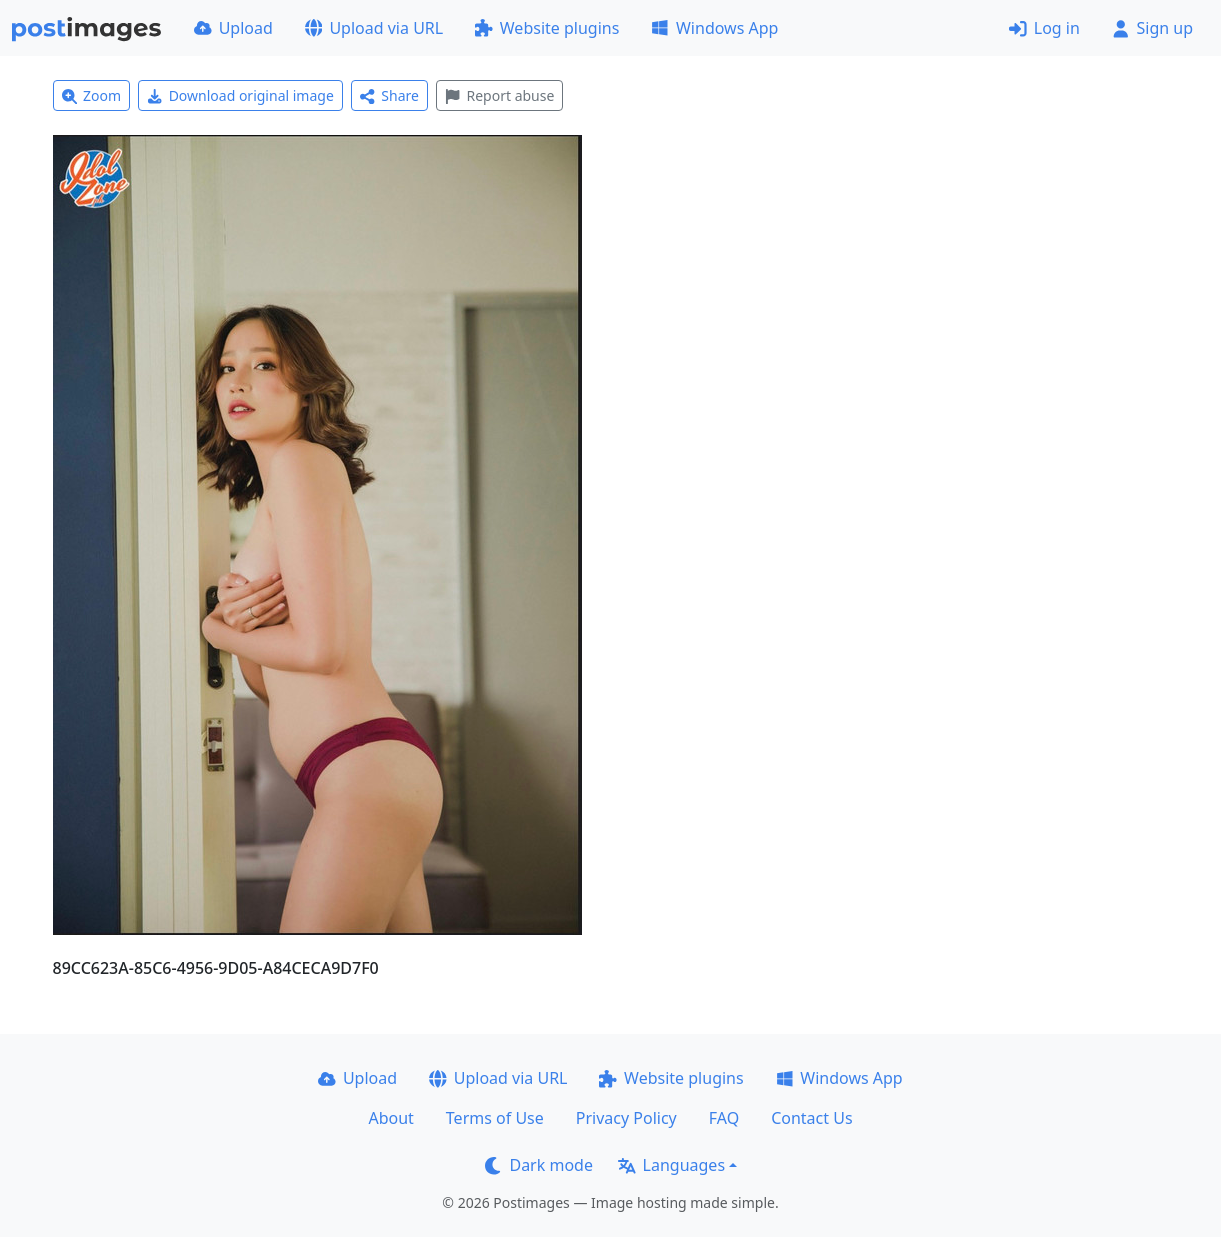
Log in (1044, 28)
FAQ (724, 1118)
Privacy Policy (626, 1118)
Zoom (92, 95)
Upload (233, 28)
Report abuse (499, 95)
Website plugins (547, 28)
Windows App (714, 28)
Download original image (240, 95)
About (390, 1118)
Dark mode (539, 1165)
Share (389, 95)
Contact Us (811, 1118)
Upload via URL (374, 28)
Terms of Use (495, 1118)
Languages (671, 1165)
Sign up (1152, 28)
